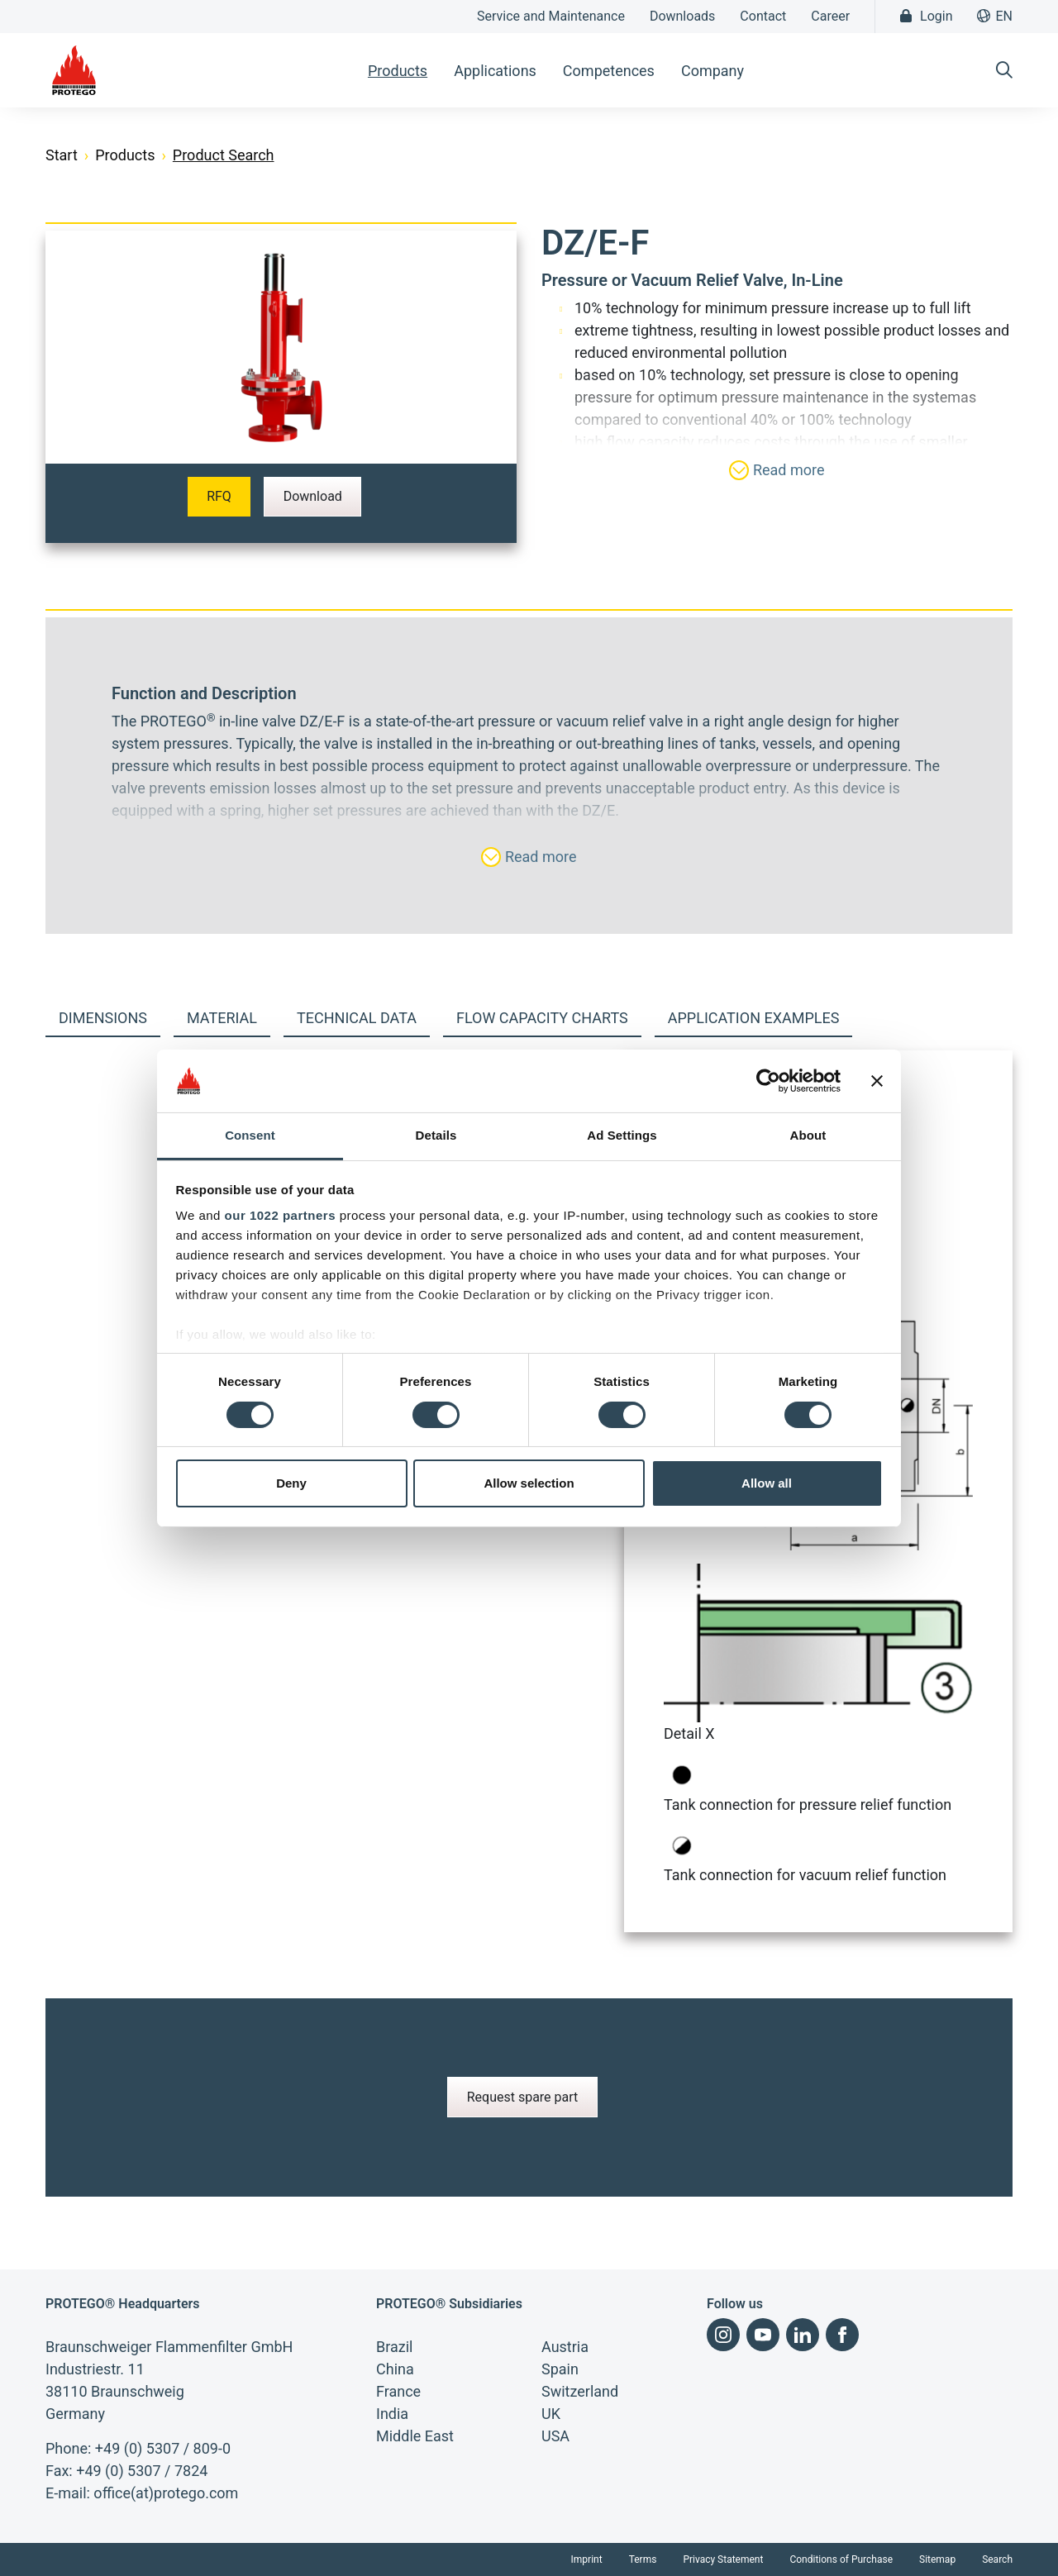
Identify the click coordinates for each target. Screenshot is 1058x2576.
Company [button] (712, 70)
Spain (560, 2369)
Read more (776, 470)
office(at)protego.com (165, 2493)
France (398, 2391)
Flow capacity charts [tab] (542, 1017)
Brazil (394, 2346)
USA (555, 2436)
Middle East (415, 2436)
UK (550, 2413)
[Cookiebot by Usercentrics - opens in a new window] (768, 1081)
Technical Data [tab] (357, 1017)
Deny (291, 1483)
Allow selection (529, 1483)
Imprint (587, 2559)
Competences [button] (609, 70)
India (392, 2413)
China (395, 2369)
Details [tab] (436, 1135)
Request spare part (523, 2097)
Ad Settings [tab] (621, 1135)
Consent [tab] (250, 1135)
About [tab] (808, 1135)
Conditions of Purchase (841, 2559)
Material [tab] (222, 1017)
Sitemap (937, 2559)
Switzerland (579, 2391)
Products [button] (397, 70)
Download (313, 496)
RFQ (219, 496)
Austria (565, 2346)
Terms (643, 2559)
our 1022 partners (280, 1215)
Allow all (766, 1483)
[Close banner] (877, 1081)
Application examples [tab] (754, 1017)
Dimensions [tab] (103, 1017)
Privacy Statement (723, 2559)
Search (997, 2559)
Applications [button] (495, 70)
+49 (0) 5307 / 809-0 (163, 2448)
